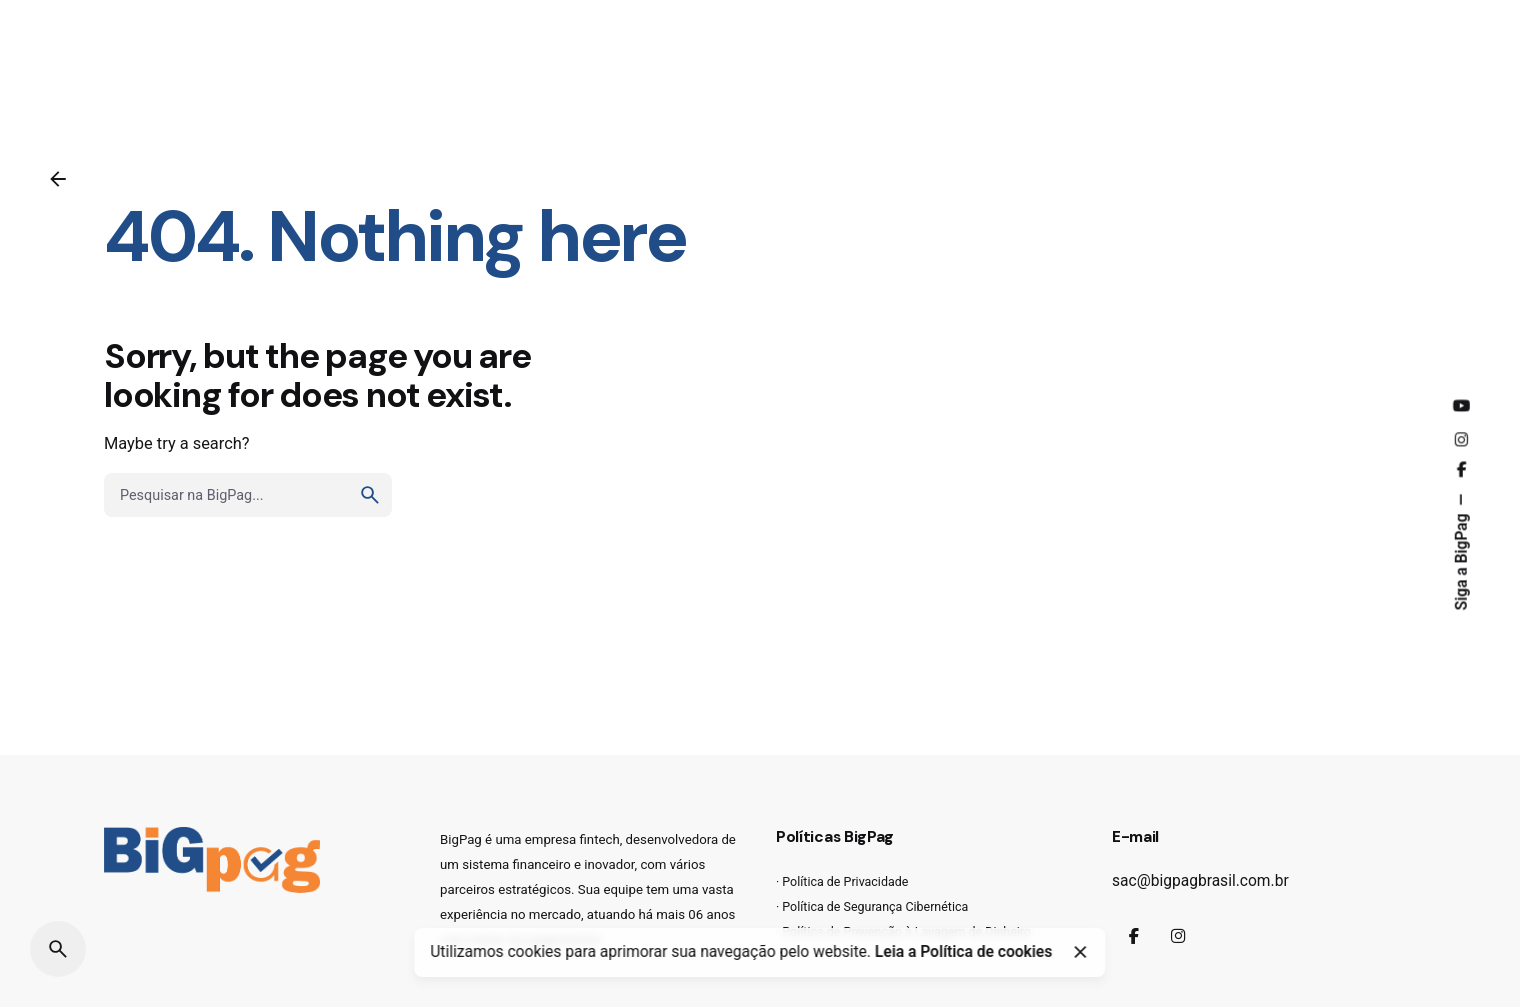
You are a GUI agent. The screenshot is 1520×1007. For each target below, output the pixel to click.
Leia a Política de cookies (963, 952)
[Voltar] (58, 179)
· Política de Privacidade (842, 881)
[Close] (1080, 952)
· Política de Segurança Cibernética (872, 906)
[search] (370, 495)
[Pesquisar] (58, 949)
